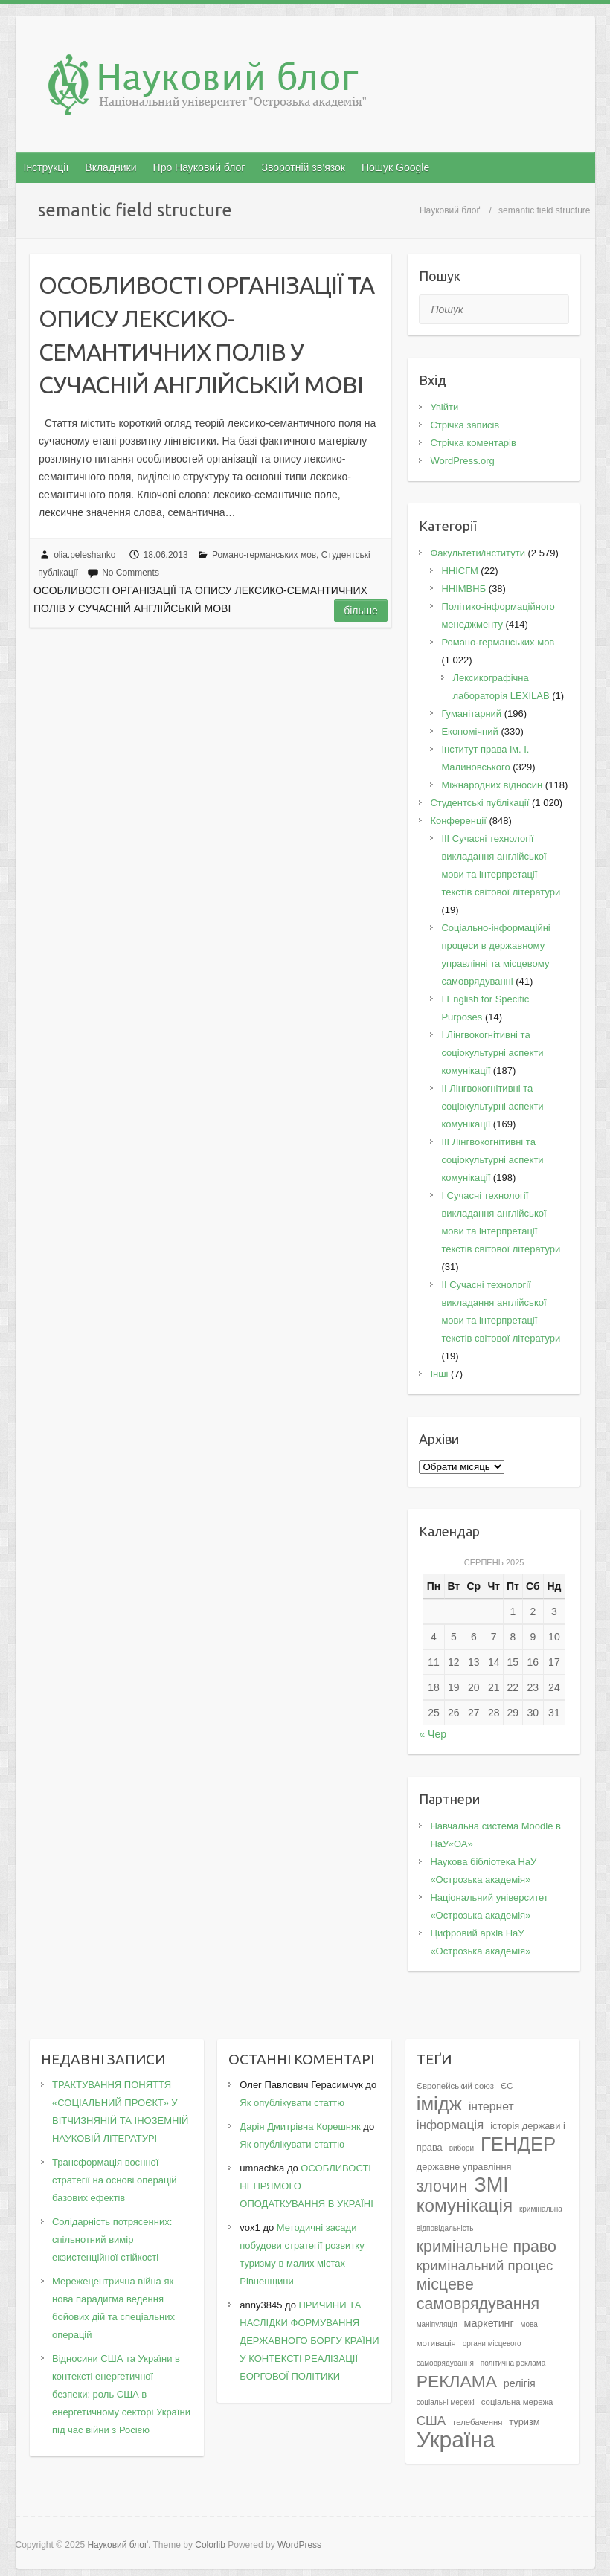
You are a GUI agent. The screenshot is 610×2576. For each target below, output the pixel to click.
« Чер (432, 1734)
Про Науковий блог (199, 167)
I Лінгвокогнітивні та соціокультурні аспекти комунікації (492, 1052)
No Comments (130, 572)
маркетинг (489, 2323)
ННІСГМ (459, 570)
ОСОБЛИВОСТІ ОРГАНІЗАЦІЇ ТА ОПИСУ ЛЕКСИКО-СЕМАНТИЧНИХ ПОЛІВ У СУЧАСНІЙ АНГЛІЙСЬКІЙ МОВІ (206, 334)
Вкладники (110, 167)
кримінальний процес (485, 2265)
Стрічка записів (464, 425)
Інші (439, 1373)
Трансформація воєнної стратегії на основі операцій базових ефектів (114, 2180)
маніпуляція (437, 2324)
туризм (524, 2421)
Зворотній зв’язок (302, 167)
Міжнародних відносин (491, 784)
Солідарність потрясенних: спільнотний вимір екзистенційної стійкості (112, 2239)
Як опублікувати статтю (292, 2102)
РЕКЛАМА (457, 2381)
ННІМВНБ (463, 588)
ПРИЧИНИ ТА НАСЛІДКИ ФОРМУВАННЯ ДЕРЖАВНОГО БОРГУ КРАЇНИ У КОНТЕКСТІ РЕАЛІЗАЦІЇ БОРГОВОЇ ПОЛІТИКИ (309, 2340)
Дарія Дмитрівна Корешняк (300, 2126)
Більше (361, 610)
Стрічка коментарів (473, 442)
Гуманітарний (471, 713)
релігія (520, 2383)
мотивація (436, 2343)
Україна (456, 2439)
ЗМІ (491, 2184)
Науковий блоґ (450, 210)
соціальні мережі (446, 2402)
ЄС (507, 2085)
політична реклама (513, 2363)
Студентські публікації (479, 802)
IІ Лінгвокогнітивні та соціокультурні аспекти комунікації (492, 1106)
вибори (461, 2148)
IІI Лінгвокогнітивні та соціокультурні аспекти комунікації (492, 1159)
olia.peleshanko (84, 555)
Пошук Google (395, 167)
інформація (450, 2124)
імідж (439, 2103)
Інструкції (46, 167)
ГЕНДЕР (518, 2144)
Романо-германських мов (264, 555)
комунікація (465, 2205)
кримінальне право (486, 2246)
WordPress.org (462, 460)
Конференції (458, 820)
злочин (442, 2186)
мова (529, 2324)
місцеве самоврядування (478, 2294)
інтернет (491, 2106)
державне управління (464, 2166)
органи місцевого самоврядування (469, 2353)
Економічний (469, 731)
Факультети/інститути (477, 552)
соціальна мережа (517, 2402)
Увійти (444, 407)
